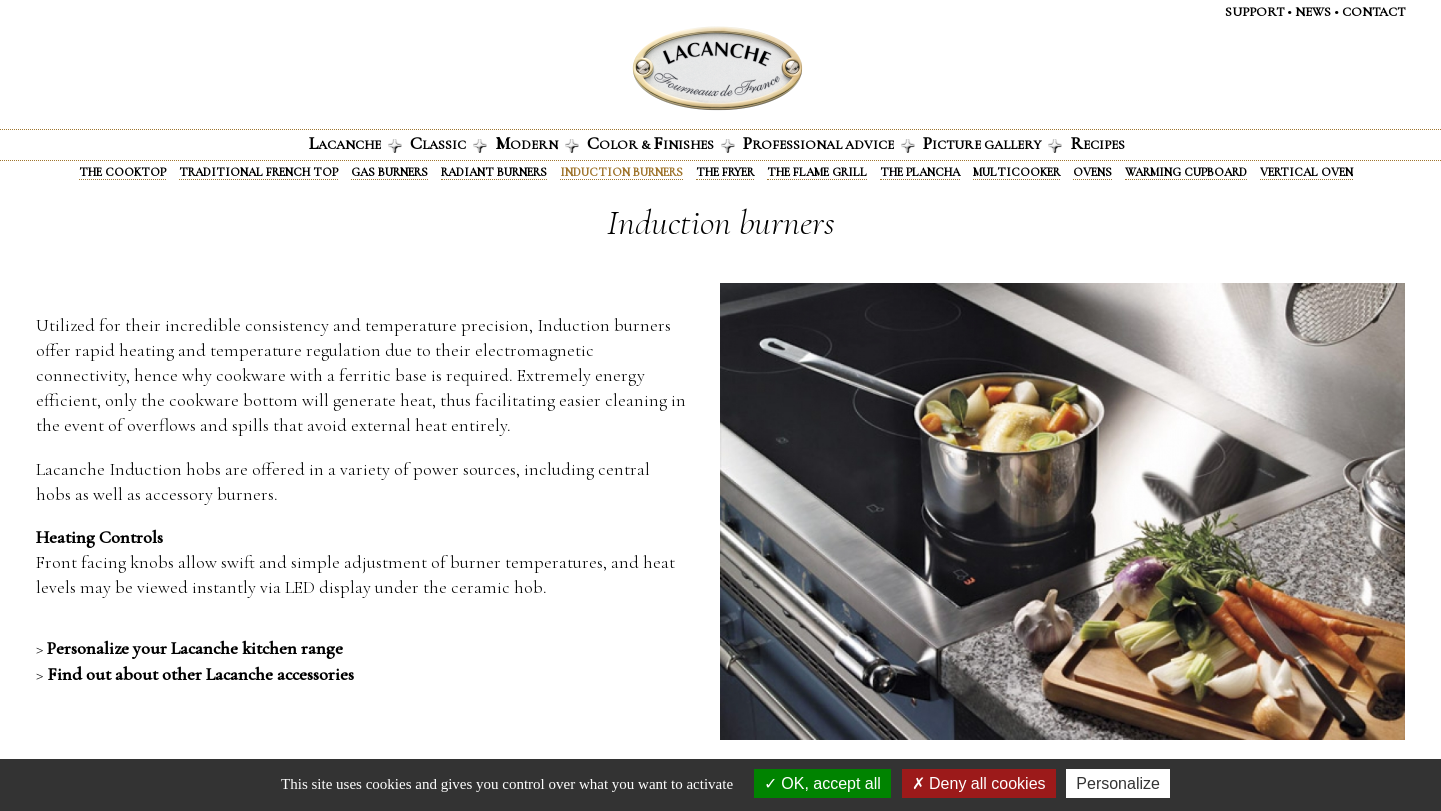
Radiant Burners (494, 172)
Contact (1373, 12)
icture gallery (992, 143)
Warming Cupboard (1186, 172)
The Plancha (920, 172)
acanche (355, 143)
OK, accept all (822, 783)
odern (537, 143)
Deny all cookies (979, 783)
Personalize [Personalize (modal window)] (1118, 783)
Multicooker (1016, 172)
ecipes (1097, 143)
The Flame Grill (817, 172)
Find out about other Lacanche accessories (200, 674)
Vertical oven (1306, 172)
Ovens (1092, 172)
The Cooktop (122, 172)
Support (1254, 12)
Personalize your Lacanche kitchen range (195, 648)
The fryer (725, 172)
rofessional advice (829, 143)
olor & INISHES (661, 143)
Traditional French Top (258, 172)
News (1313, 12)
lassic (448, 143)
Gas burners (389, 172)
